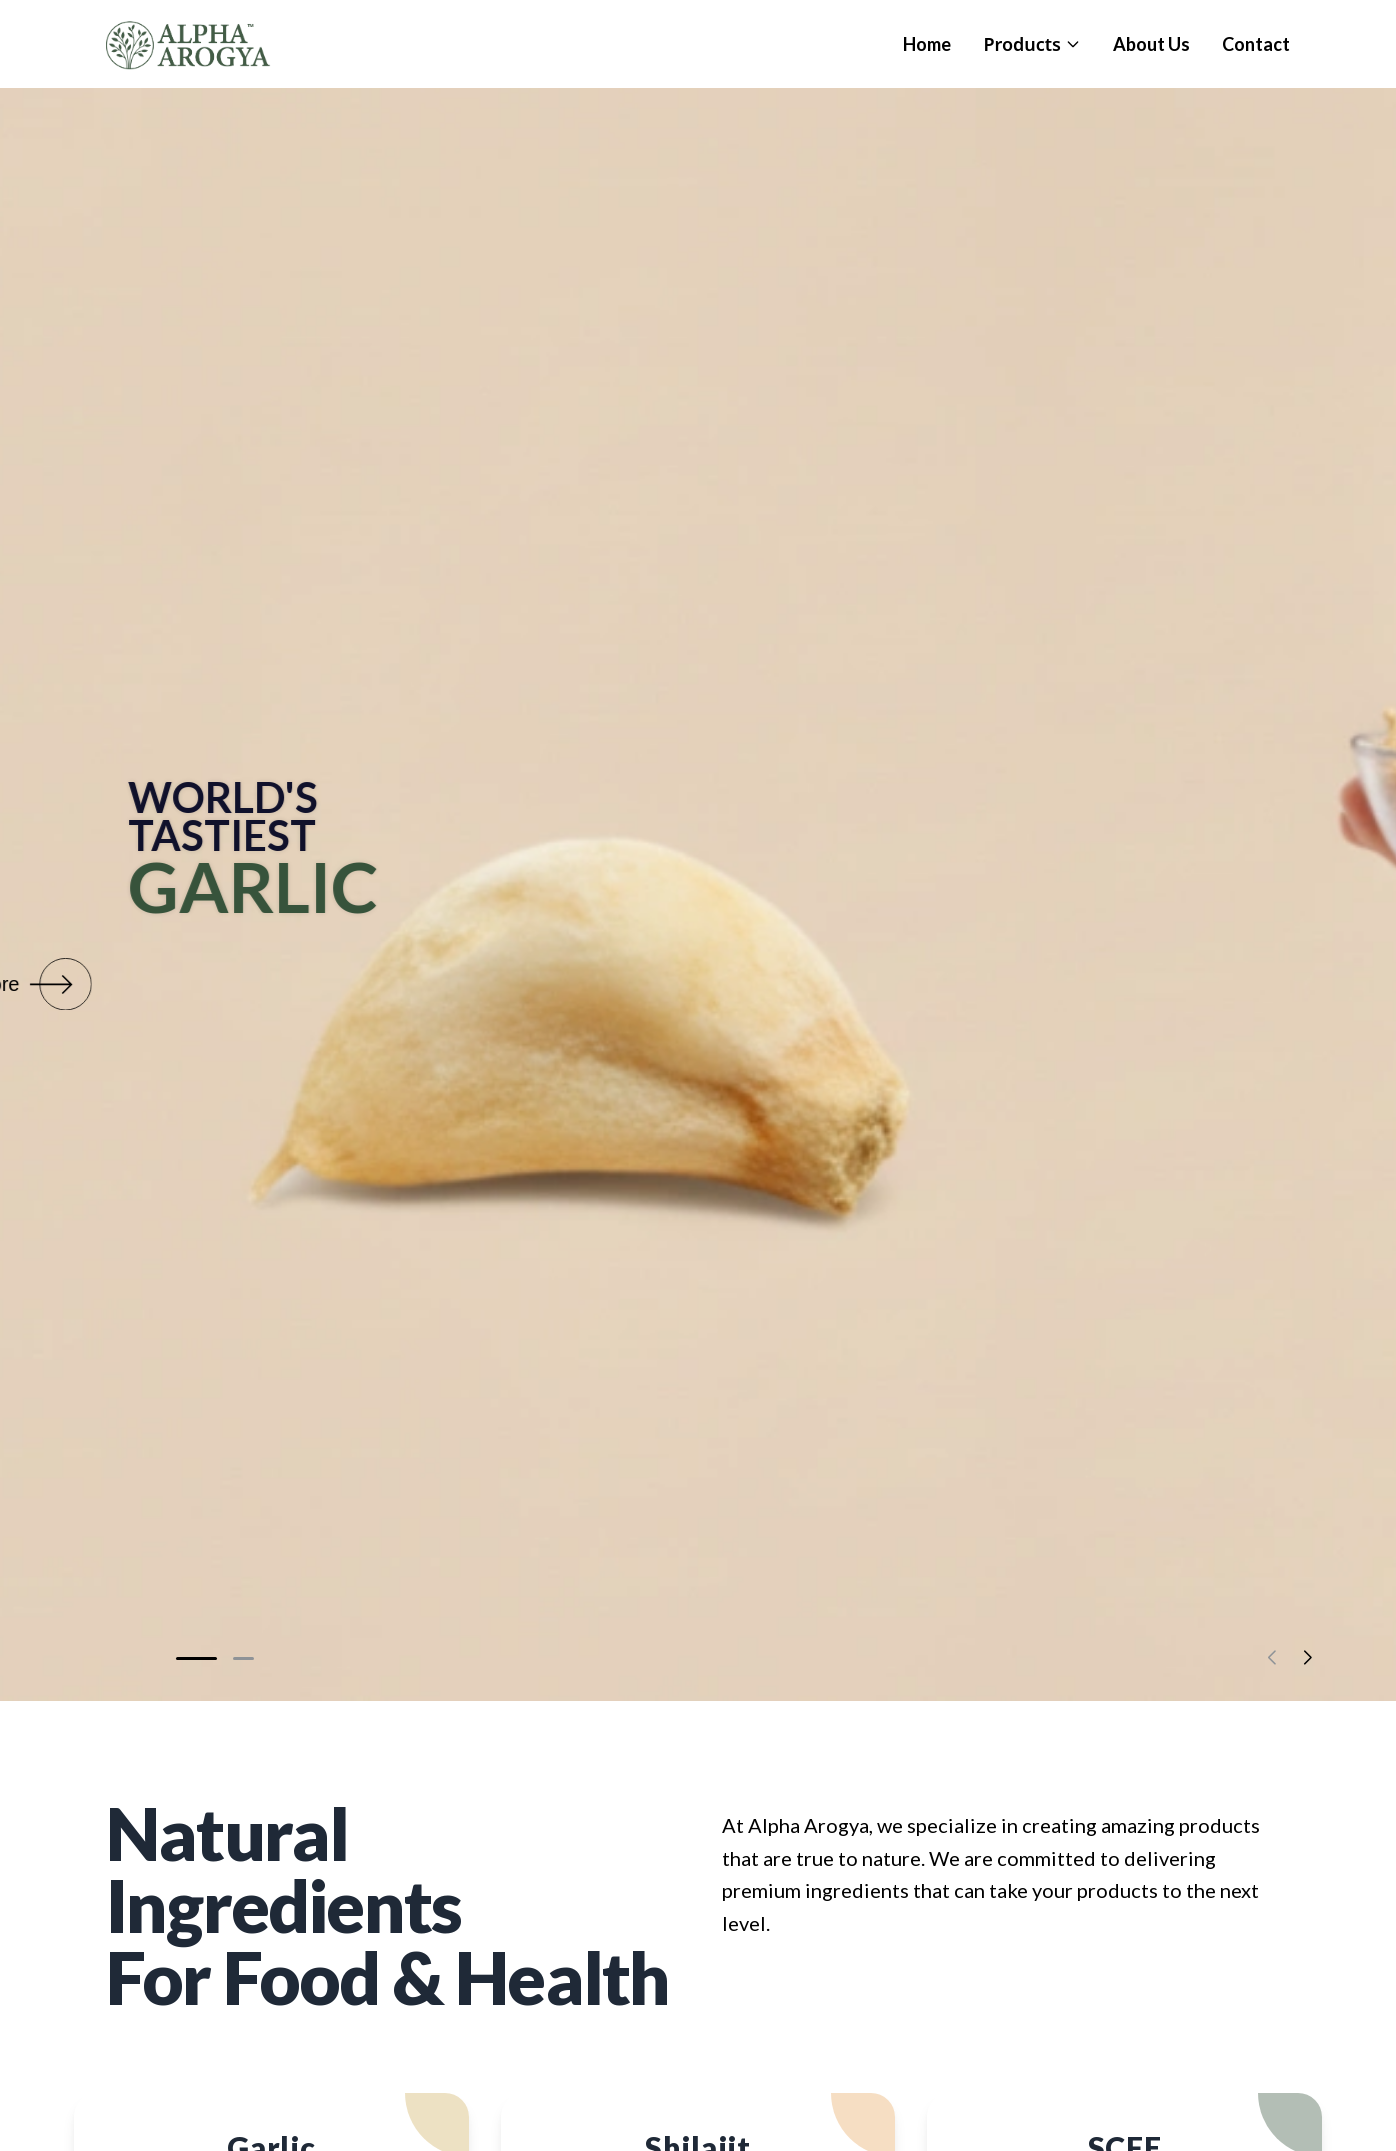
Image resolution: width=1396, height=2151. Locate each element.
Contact (1256, 44)
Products (1032, 44)
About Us (1151, 44)
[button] (197, 1658)
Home (927, 44)
